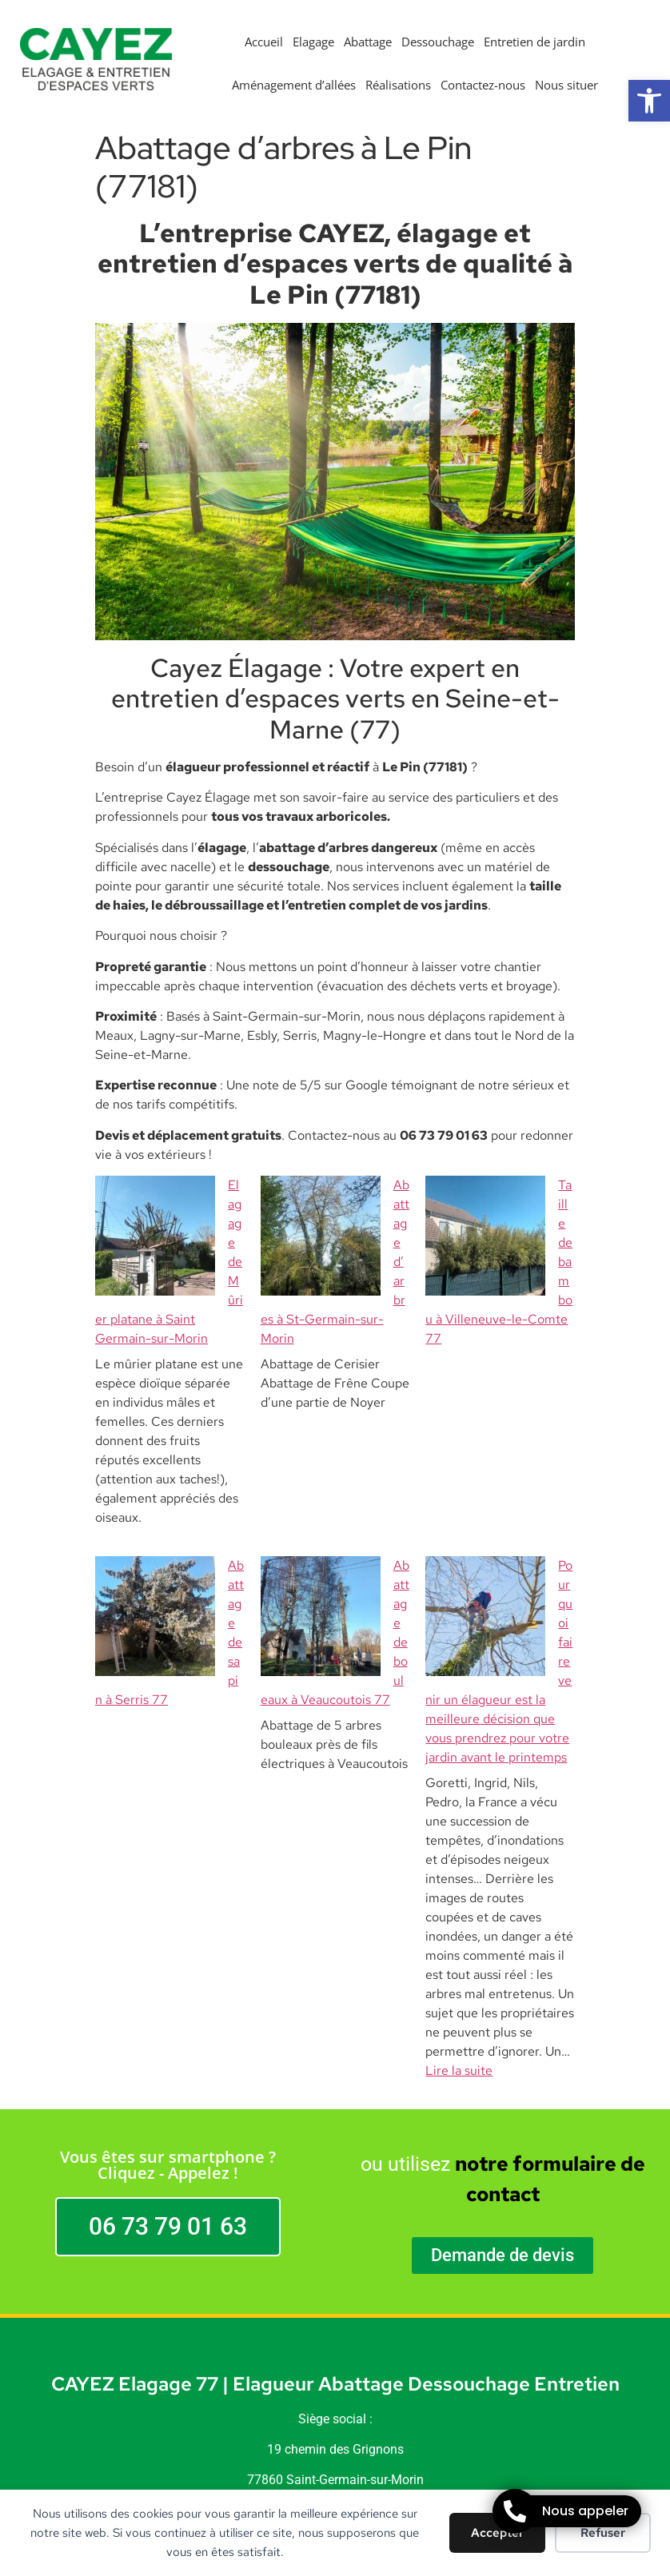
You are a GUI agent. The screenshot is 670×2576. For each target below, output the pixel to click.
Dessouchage (437, 42)
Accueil (264, 42)
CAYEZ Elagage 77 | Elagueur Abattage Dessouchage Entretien (335, 2153)
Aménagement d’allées (294, 85)
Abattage (368, 42)
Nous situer (566, 85)
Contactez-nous (483, 85)
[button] (649, 100)
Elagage (313, 42)
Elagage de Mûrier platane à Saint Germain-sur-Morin (167, 1204)
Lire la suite (459, 1840)
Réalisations (398, 85)
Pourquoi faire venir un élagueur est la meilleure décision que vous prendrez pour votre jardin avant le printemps (496, 1488)
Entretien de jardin (534, 42)
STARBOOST (360, 2419)
